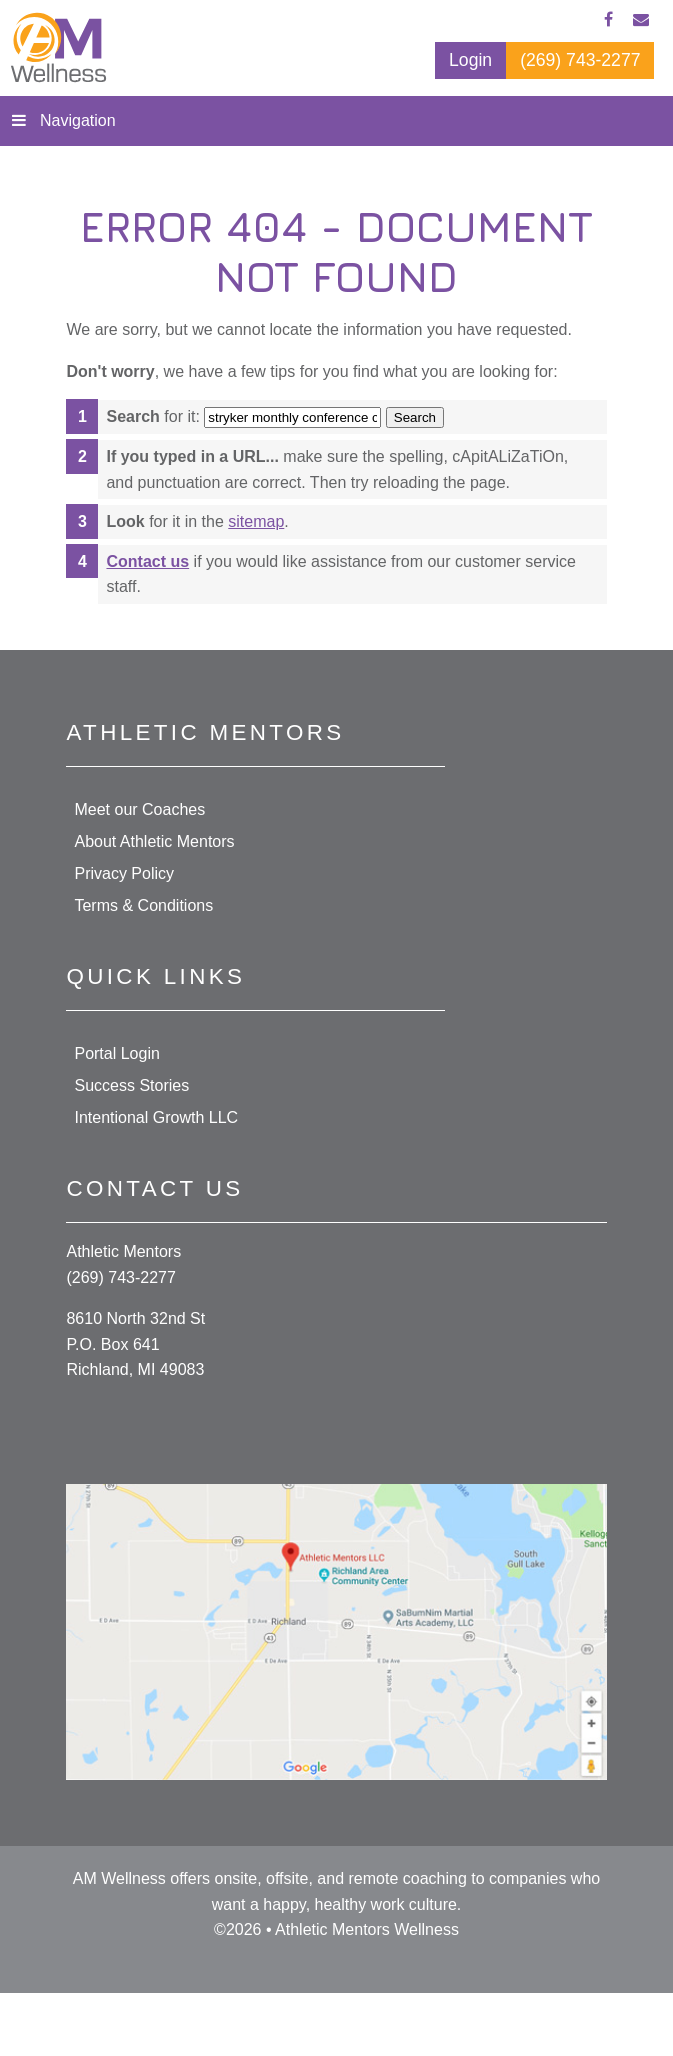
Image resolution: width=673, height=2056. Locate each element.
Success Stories (131, 1085)
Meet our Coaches (139, 809)
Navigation (78, 120)
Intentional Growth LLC (156, 1117)
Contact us (147, 561)
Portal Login (116, 1053)
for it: (152, 416)
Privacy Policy (124, 873)
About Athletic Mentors (154, 841)
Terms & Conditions (143, 905)
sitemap (256, 521)
